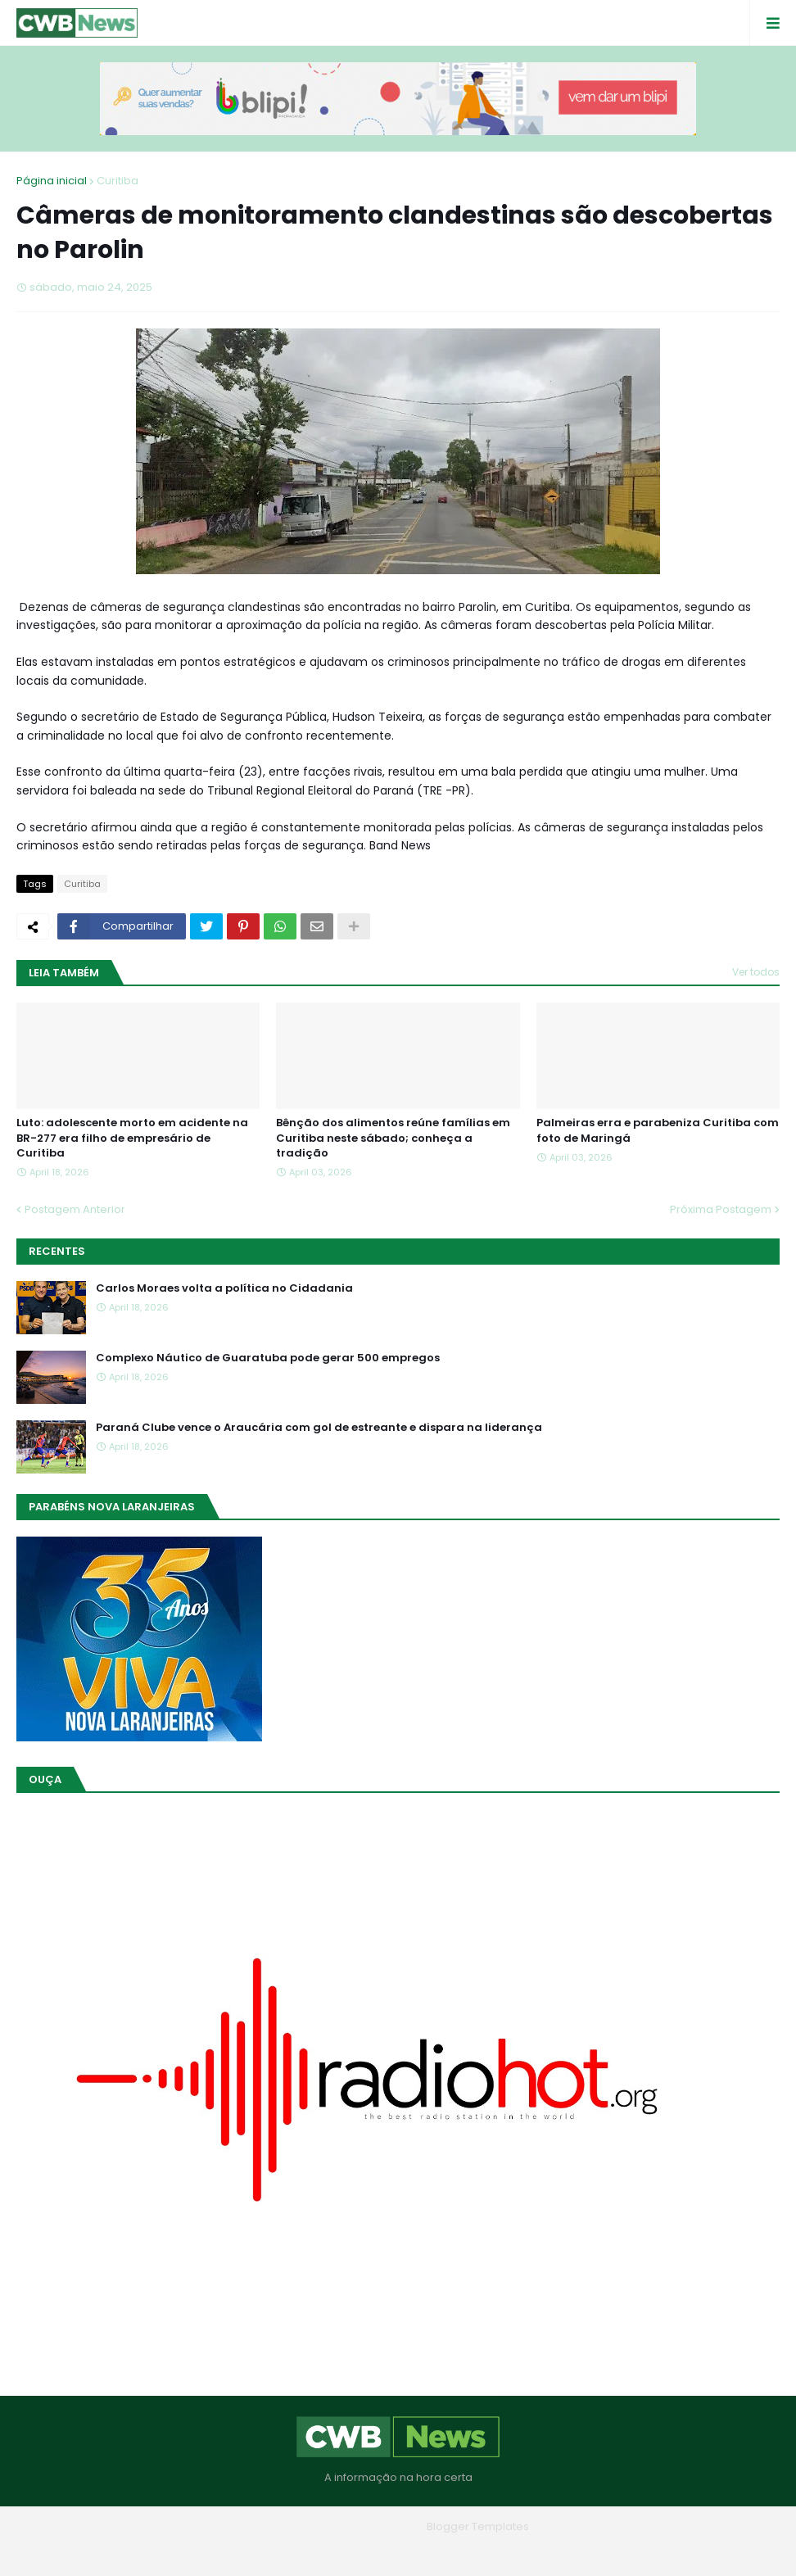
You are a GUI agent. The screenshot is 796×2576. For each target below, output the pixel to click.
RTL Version (502, 2551)
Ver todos (756, 972)
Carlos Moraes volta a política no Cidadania (224, 1288)
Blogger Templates (478, 2526)
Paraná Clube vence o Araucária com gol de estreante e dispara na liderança (319, 1427)
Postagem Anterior (75, 1209)
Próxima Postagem (720, 1209)
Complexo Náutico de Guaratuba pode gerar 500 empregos (268, 1358)
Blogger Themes (375, 2526)
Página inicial (51, 180)
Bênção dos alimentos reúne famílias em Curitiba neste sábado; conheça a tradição (393, 1138)
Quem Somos (353, 2551)
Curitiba (117, 180)
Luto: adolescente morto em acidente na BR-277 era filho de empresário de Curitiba (132, 1138)
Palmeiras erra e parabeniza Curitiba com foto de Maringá (657, 1130)
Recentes (57, 1251)
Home (280, 2551)
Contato (431, 2551)
